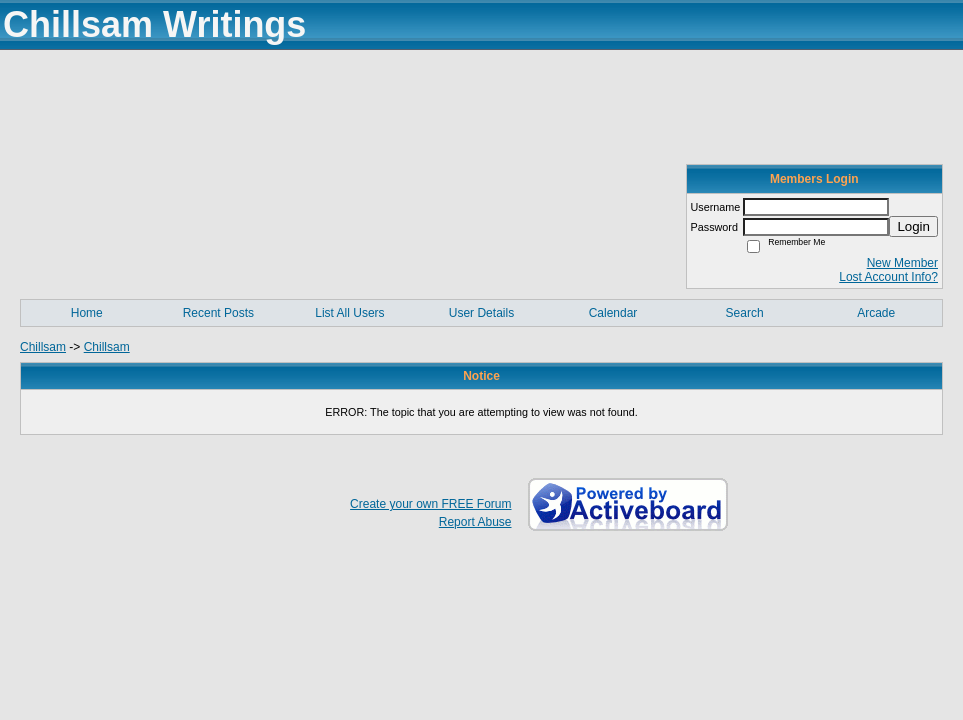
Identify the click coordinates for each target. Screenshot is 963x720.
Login (913, 226)
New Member (902, 263)
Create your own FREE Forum (430, 504)
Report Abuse (475, 522)
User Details (481, 313)
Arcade (876, 313)
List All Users (349, 313)
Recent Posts (218, 313)
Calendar (613, 313)
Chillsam (43, 347)
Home (87, 313)
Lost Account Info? (888, 277)
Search (745, 313)
